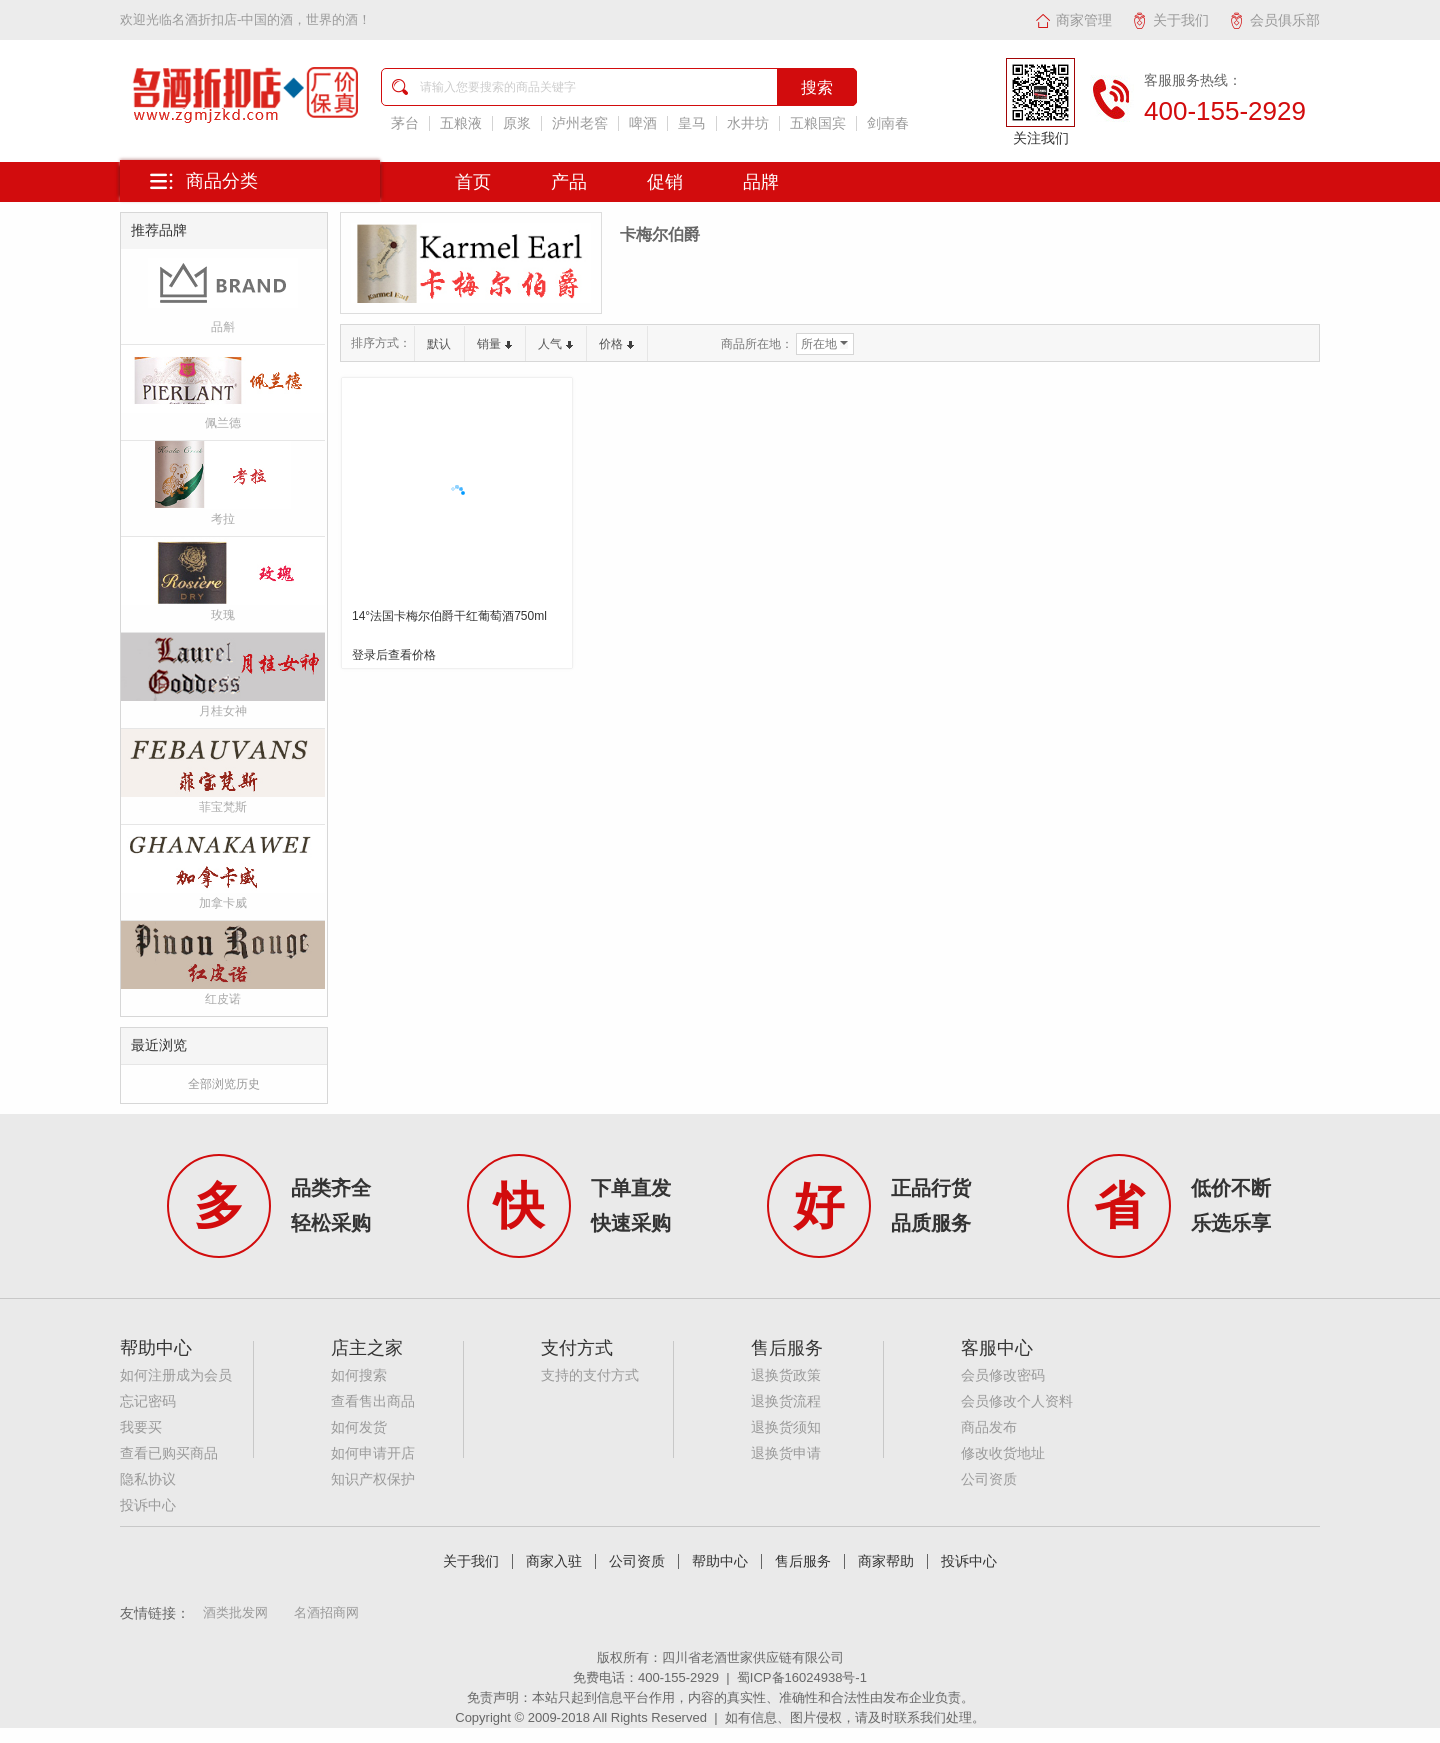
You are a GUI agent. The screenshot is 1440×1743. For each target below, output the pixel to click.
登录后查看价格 (394, 655)
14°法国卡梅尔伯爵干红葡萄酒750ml (449, 616)
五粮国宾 (818, 123)
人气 (555, 344)
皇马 (692, 123)
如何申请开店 (373, 1453)
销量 (494, 344)
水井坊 (748, 123)
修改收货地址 (1003, 1453)
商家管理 (1073, 20)
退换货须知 (786, 1427)
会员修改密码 (1003, 1375)
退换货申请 (786, 1453)
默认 (439, 344)
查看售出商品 (373, 1401)
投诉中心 (148, 1505)
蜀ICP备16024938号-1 (802, 1677)
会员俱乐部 (1274, 20)
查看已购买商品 (169, 1453)
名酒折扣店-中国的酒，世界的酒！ (271, 19)
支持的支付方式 (590, 1375)
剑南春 (888, 123)
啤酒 (643, 123)
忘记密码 (148, 1401)
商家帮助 (886, 1561)
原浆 (517, 123)
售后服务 (803, 1561)
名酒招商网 (326, 1612)
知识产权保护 (373, 1479)
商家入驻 (554, 1561)
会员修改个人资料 (1017, 1401)
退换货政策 (786, 1375)
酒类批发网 (235, 1612)
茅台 (405, 123)
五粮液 (461, 123)
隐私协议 (148, 1479)
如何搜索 (359, 1375)
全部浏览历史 (224, 1084)
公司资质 (989, 1479)
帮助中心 (720, 1561)
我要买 (141, 1427)
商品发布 (989, 1427)
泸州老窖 (580, 123)
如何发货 (359, 1427)
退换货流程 (786, 1401)
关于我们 (1170, 20)
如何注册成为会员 (176, 1375)
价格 (616, 344)
